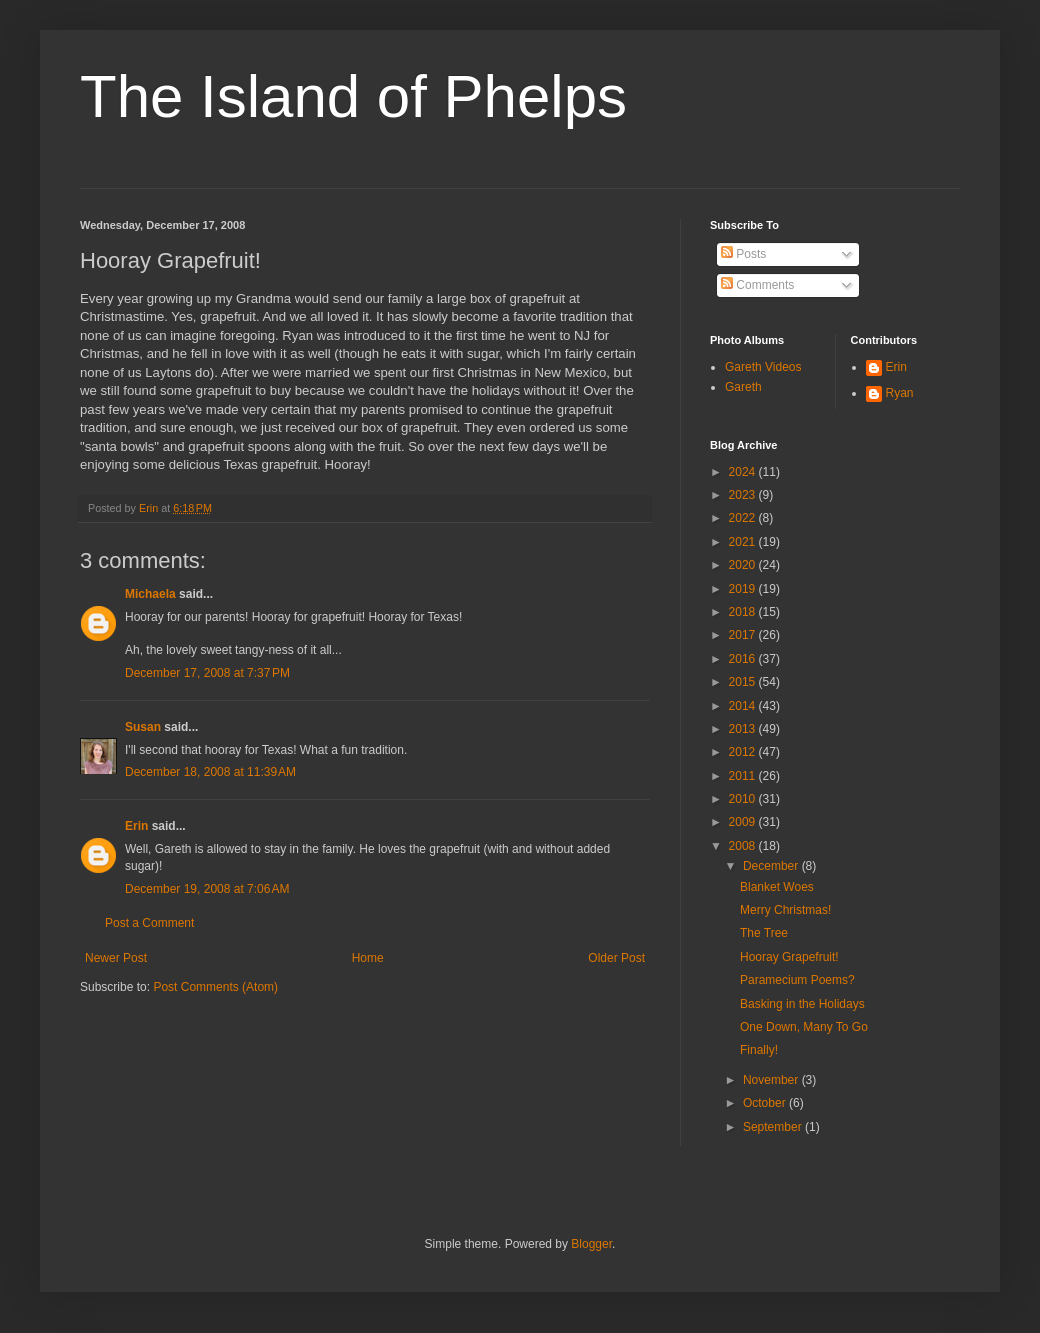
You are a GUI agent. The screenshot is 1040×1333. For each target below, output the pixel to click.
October (766, 1103)
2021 (744, 542)
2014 (744, 706)
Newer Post (116, 958)
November (772, 1080)
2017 (744, 635)
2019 (744, 589)
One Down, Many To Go (804, 1027)
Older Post (616, 958)
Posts (743, 254)
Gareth (743, 387)
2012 (744, 752)
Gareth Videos (763, 367)
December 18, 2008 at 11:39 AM (210, 772)
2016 (744, 659)
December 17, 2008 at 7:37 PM (207, 673)
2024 (744, 472)
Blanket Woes (777, 887)
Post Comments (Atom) (215, 987)
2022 (744, 518)
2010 (744, 799)
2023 (744, 495)
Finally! (759, 1050)
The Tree (764, 933)
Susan (143, 727)
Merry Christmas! (785, 910)
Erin (136, 826)
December (772, 866)
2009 (744, 822)
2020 (744, 565)
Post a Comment (149, 923)
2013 (744, 729)
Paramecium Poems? (797, 980)
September (774, 1127)
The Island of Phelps (353, 96)
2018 (744, 612)
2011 (744, 776)
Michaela (150, 594)
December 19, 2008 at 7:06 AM (207, 889)
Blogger (591, 1244)
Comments (757, 285)
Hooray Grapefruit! (789, 957)
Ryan (900, 393)
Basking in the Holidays (802, 1004)
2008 (744, 846)
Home (368, 958)
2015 (744, 682)
